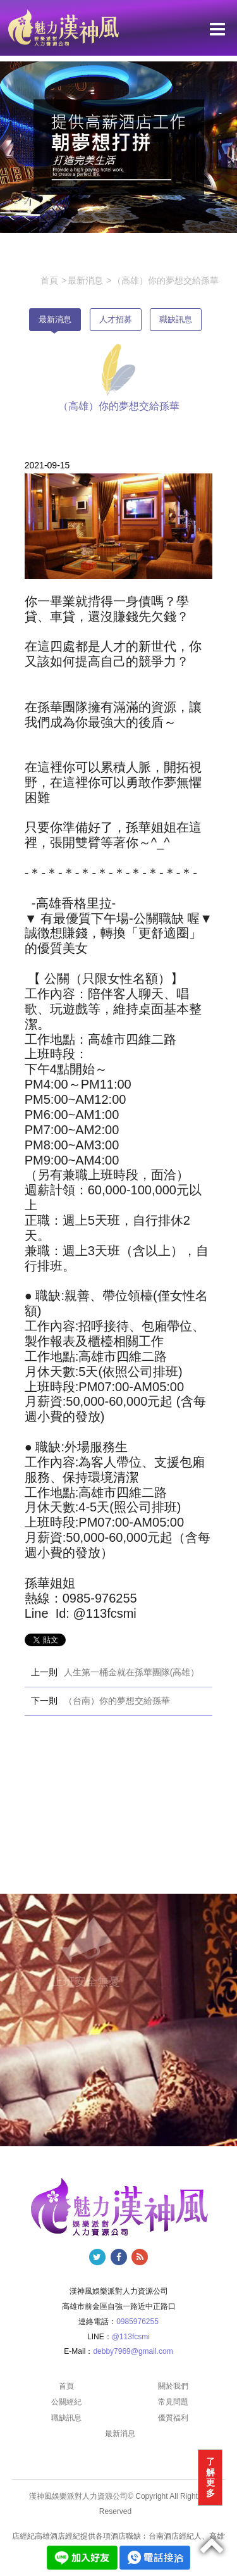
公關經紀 (66, 2402)
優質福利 (173, 2417)
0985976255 (137, 2321)
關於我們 (173, 2386)
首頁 (66, 2386)
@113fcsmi (131, 2336)
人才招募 (115, 319)
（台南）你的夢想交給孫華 (117, 1701)
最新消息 (55, 319)
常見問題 (173, 2402)
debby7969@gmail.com (133, 2351)
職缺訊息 (175, 319)
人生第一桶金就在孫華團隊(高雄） (132, 1672)
